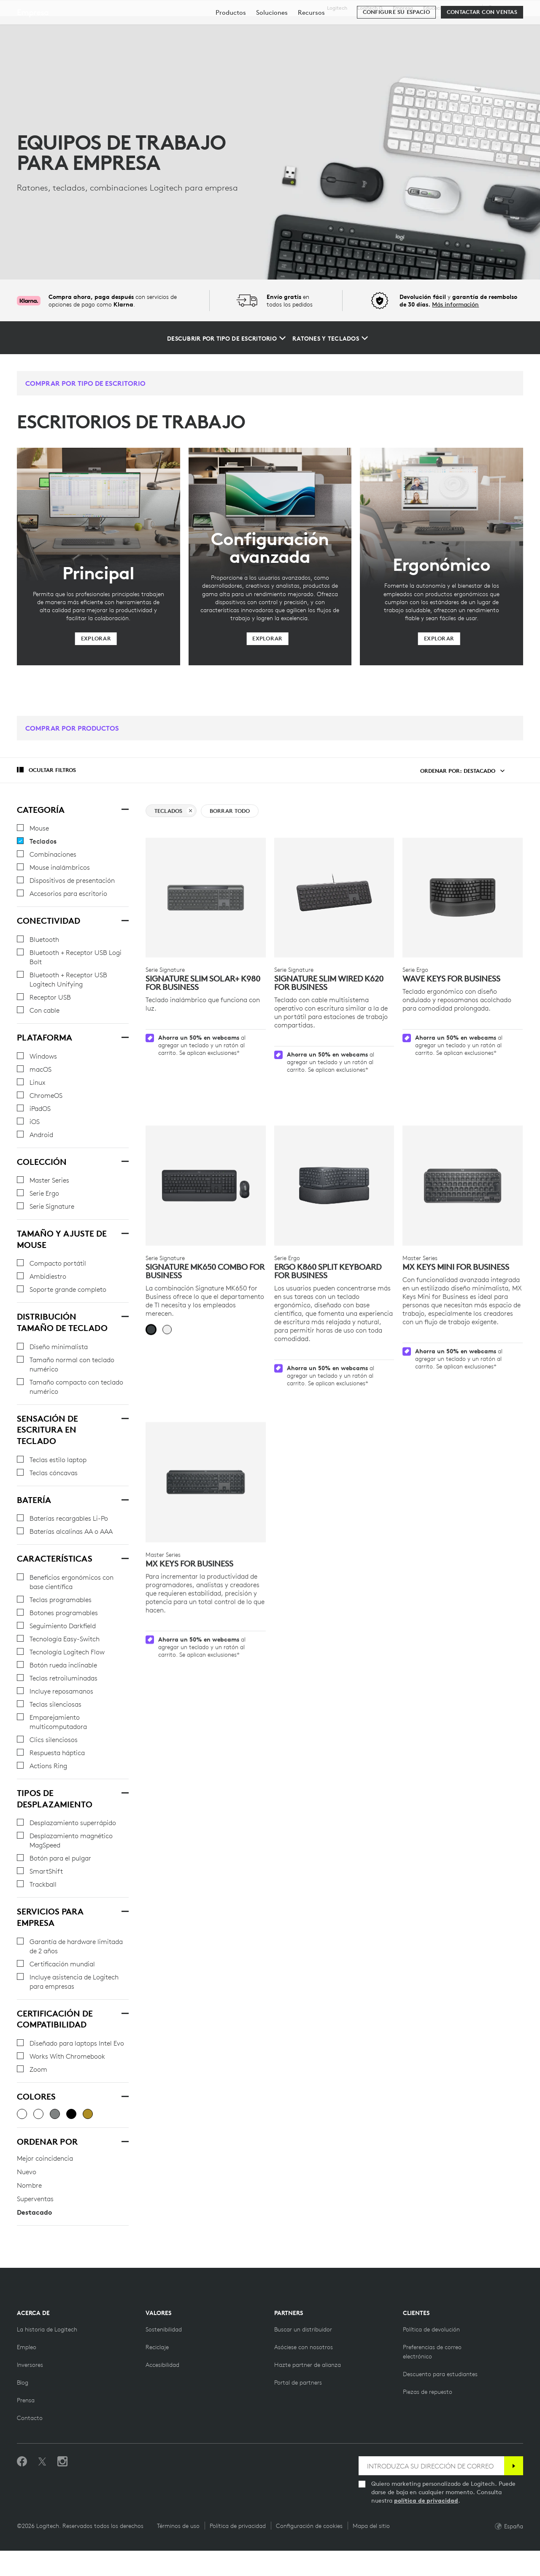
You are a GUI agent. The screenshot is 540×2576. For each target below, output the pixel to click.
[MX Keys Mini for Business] (462, 1159)
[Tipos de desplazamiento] (124, 1791)
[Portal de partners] (298, 2408)
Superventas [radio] (35, 2198)
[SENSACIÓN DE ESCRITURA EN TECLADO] (124, 1417)
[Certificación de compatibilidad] (124, 2012)
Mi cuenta (482, 27)
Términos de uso (178, 2551)
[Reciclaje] (157, 2372)
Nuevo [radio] (26, 2171)
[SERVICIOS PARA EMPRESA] (124, 1910)
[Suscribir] (513, 2491)
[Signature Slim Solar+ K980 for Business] (206, 898)
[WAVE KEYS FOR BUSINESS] (462, 898)
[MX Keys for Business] (206, 1445)
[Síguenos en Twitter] (42, 2487)
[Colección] (124, 1160)
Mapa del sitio (371, 2551)
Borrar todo (230, 811)
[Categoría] (124, 808)
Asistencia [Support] (465, 8)
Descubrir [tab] (141, 27)
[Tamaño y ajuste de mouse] (124, 1232)
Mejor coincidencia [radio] (45, 2158)
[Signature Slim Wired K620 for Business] (334, 898)
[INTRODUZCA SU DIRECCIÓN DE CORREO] (431, 2491)
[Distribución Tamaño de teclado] (124, 1315)
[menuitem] (231, 52)
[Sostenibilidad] (164, 2354)
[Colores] (124, 2095)
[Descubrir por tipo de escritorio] (226, 338)
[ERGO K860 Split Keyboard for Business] (334, 1159)
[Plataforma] (124, 1036)
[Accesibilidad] (162, 2390)
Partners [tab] (328, 27)
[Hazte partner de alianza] (307, 2390)
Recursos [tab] (281, 27)
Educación (435, 8)
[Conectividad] (124, 919)
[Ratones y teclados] (330, 338)
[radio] (151, 1303)
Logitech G (370, 8)
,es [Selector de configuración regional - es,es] (504, 8)
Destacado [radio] (34, 2212)
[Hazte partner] (303, 2372)
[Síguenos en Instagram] (62, 2487)
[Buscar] (442, 27)
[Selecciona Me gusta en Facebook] (22, 2487)
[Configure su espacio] (396, 51)
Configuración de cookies (309, 2551)
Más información (455, 304)
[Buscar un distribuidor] (303, 2354)
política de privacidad (426, 2526)
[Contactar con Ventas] (482, 51)
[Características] (124, 1557)
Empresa (403, 8)
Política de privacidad (238, 2551)
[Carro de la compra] (504, 27)
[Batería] (124, 1498)
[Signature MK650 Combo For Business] (206, 1159)
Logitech (337, 8)
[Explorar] (96, 638)
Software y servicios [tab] (212, 27)
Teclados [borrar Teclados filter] (172, 811)
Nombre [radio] (29, 2185)
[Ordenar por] (124, 2140)
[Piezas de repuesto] (427, 2417)
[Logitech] (71, 26)
